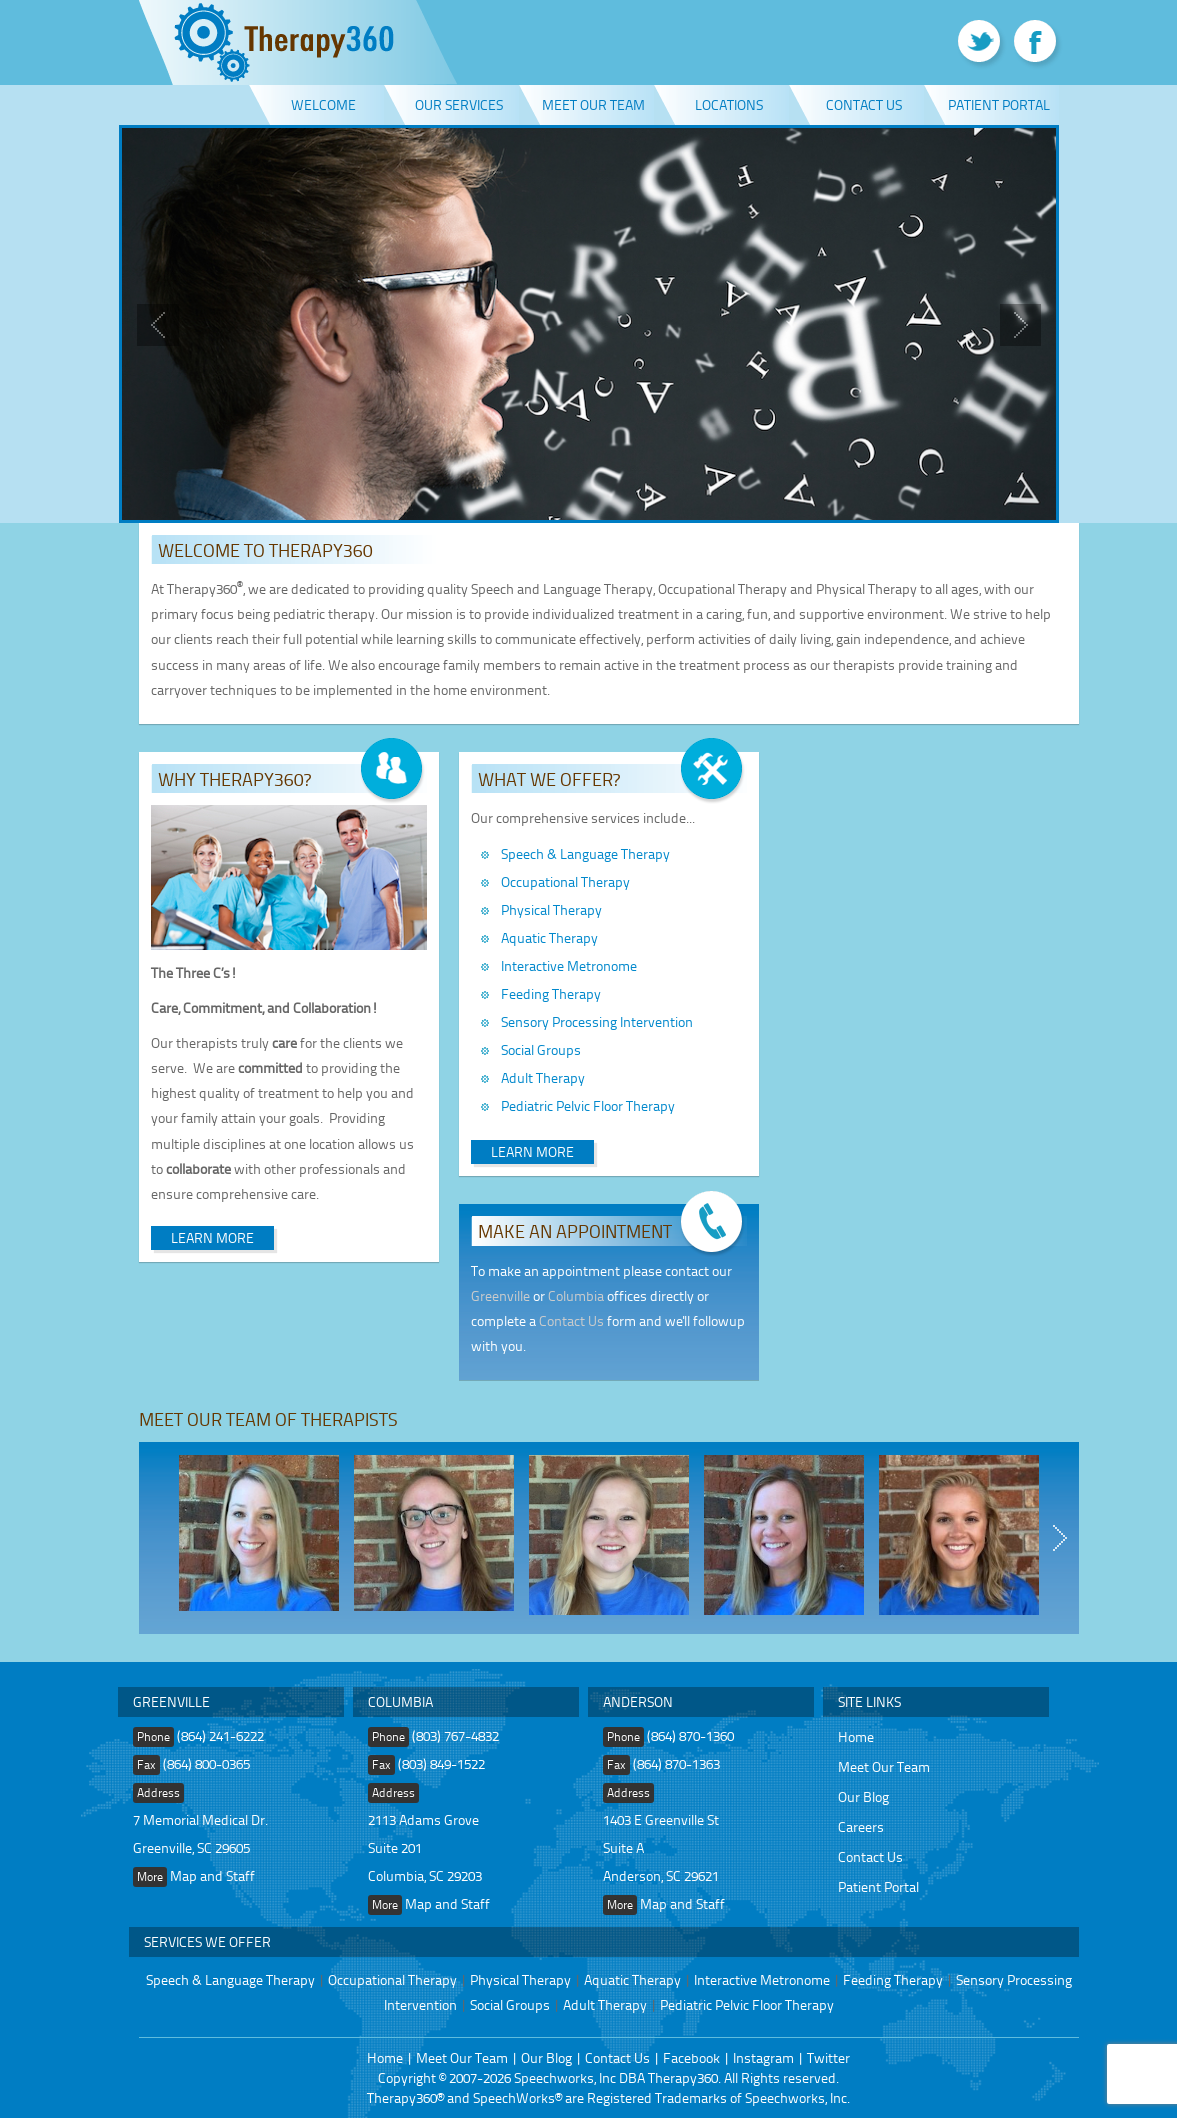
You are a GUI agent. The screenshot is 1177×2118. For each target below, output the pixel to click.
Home (856, 1736)
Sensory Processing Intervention (597, 1021)
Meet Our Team (593, 104)
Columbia (576, 1295)
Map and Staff (212, 1875)
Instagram (763, 2057)
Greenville (500, 1295)
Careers (861, 1826)
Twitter (828, 2057)
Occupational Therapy (565, 881)
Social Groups (541, 1049)
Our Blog (863, 1796)
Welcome (323, 104)
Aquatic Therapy (549, 937)
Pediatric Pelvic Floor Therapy (588, 1105)
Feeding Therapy (551, 993)
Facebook (691, 2057)
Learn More (212, 1237)
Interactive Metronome (569, 965)
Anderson (638, 1701)
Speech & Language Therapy (585, 853)
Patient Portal (999, 104)
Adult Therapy (543, 1077)
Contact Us (864, 104)
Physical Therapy (551, 909)
